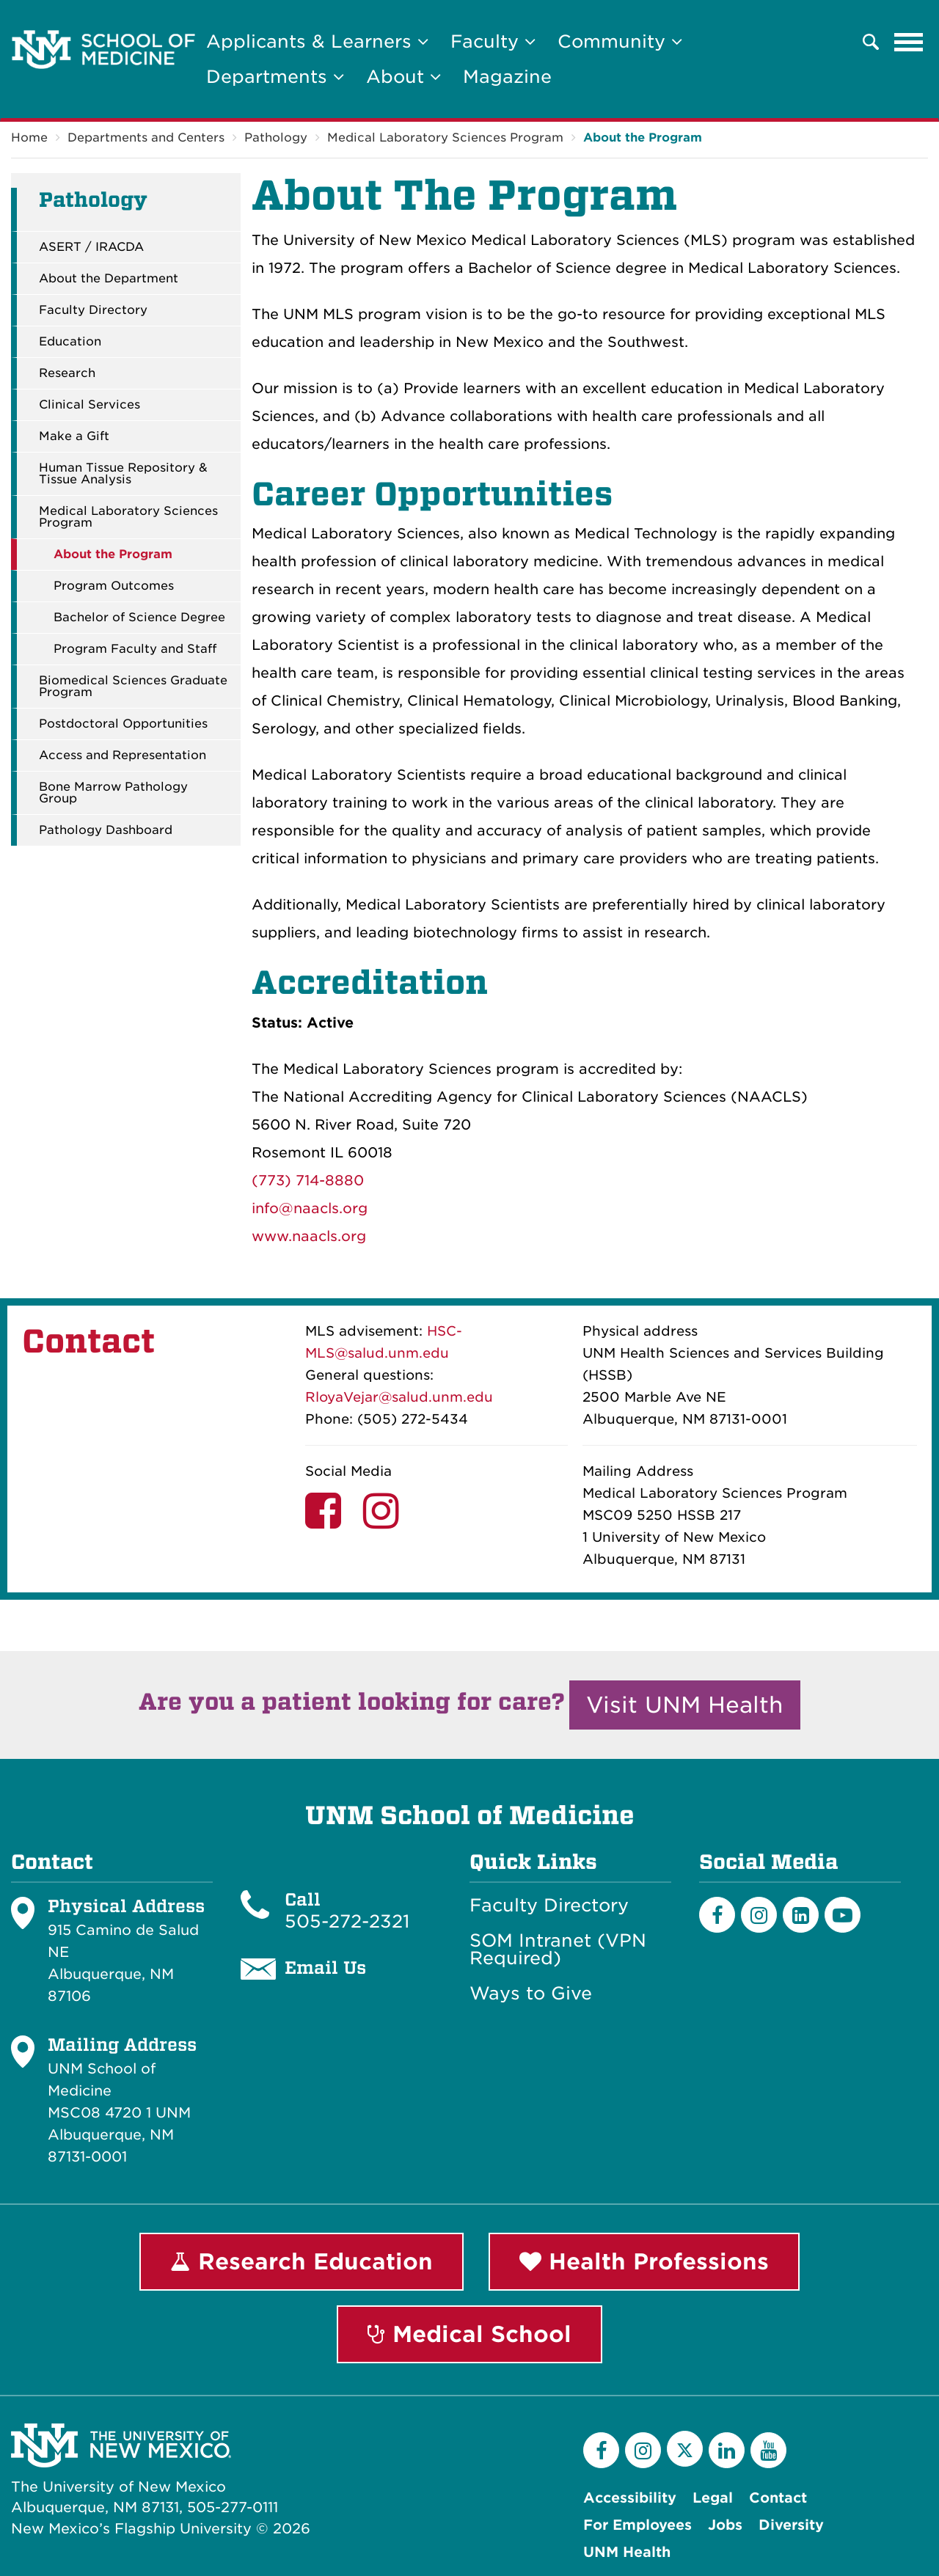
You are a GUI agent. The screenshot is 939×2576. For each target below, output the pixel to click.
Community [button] (620, 41)
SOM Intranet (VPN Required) (558, 1949)
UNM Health (627, 2552)
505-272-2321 (347, 1921)
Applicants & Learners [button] (317, 41)
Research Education (301, 2261)
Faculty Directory (93, 310)
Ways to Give (531, 1993)
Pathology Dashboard (105, 830)
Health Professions (644, 2261)
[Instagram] (759, 1915)
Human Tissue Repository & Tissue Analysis (123, 474)
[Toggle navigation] (909, 41)
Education (70, 342)
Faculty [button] (493, 41)
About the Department (108, 279)
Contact (778, 2497)
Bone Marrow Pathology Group (113, 793)
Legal (713, 2497)
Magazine (507, 76)
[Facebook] (717, 1915)
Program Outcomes (114, 586)
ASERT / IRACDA (91, 247)
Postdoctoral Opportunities (123, 724)
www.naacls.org (309, 1236)
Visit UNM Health (684, 1704)
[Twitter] (685, 2449)
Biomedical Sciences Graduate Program (133, 686)
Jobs (725, 2525)
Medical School (469, 2334)
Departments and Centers (145, 137)
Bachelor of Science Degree (139, 617)
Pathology (275, 137)
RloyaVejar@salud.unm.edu (399, 1397)
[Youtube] (843, 1915)
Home (29, 137)
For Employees (637, 2525)
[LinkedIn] (801, 1915)
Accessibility (629, 2497)
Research (67, 373)
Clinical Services (89, 405)
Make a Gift (74, 436)
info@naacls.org (310, 1208)
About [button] (403, 76)
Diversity (791, 2525)
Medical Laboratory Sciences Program (445, 137)
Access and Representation (122, 755)
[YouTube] (768, 2450)
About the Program (642, 137)
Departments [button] (275, 76)
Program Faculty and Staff (135, 649)
